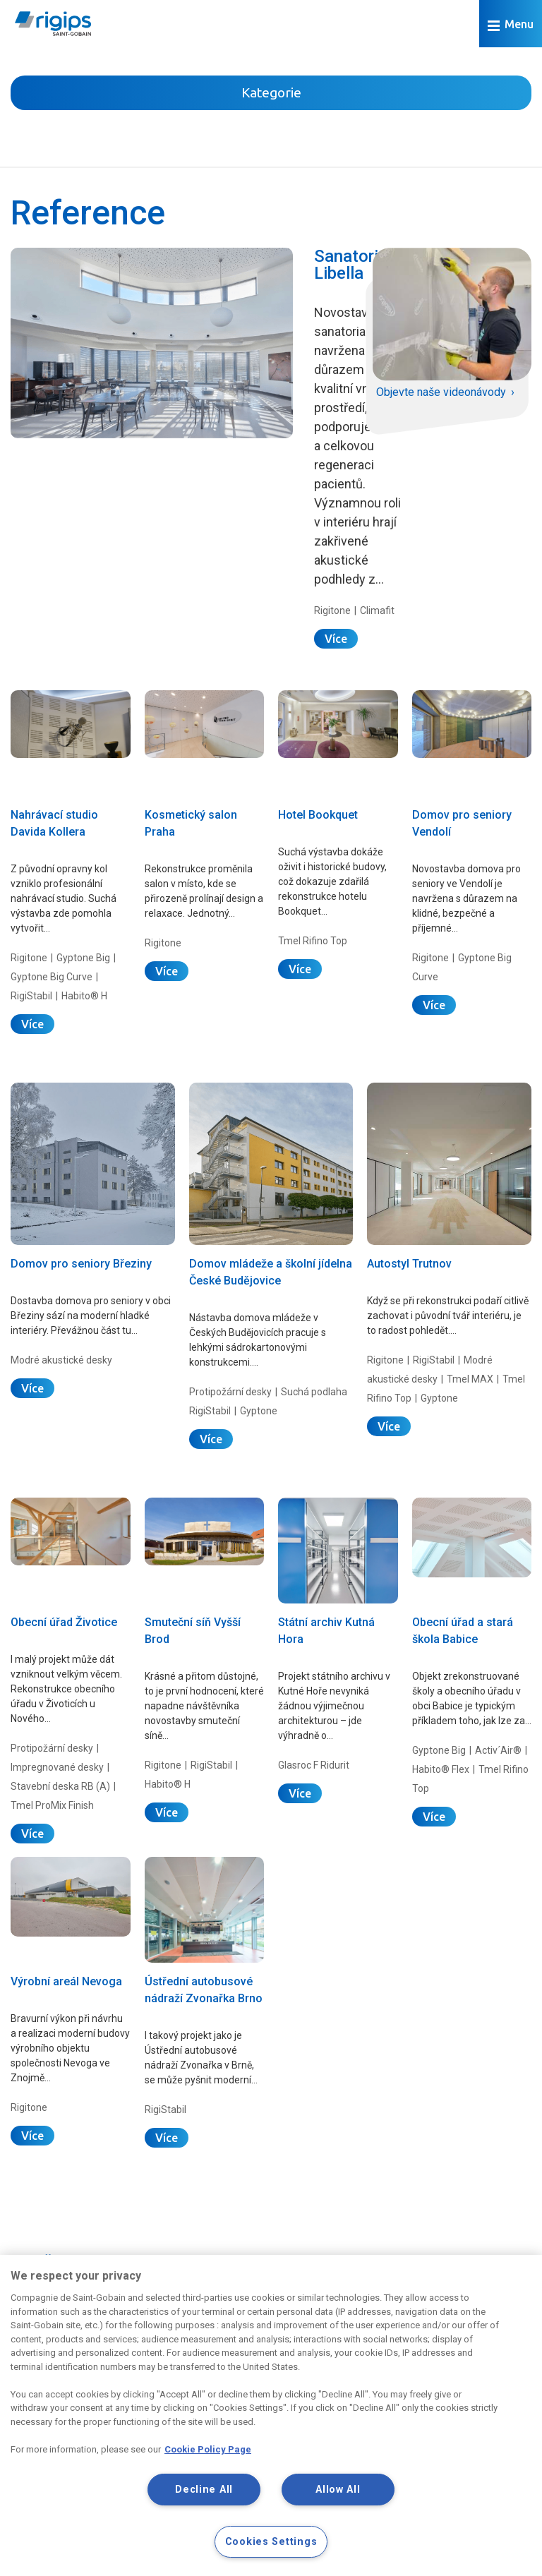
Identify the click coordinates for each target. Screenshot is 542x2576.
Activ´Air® (498, 1750)
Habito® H (84, 995)
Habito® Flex (440, 1769)
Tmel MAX (470, 1379)
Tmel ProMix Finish (52, 1805)
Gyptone (258, 1410)
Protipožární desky (230, 1391)
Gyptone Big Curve (51, 976)
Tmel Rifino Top (312, 940)
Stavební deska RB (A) (60, 1786)
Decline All (204, 2490)
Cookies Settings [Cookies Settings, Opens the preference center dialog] (271, 2542)
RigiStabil (31, 995)
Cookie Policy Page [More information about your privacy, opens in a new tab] (207, 2449)
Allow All (337, 2490)
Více (336, 638)
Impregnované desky (57, 1767)
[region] (271, 2415)
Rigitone (332, 610)
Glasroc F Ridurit (313, 1765)
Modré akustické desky (61, 1360)
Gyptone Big (83, 957)
